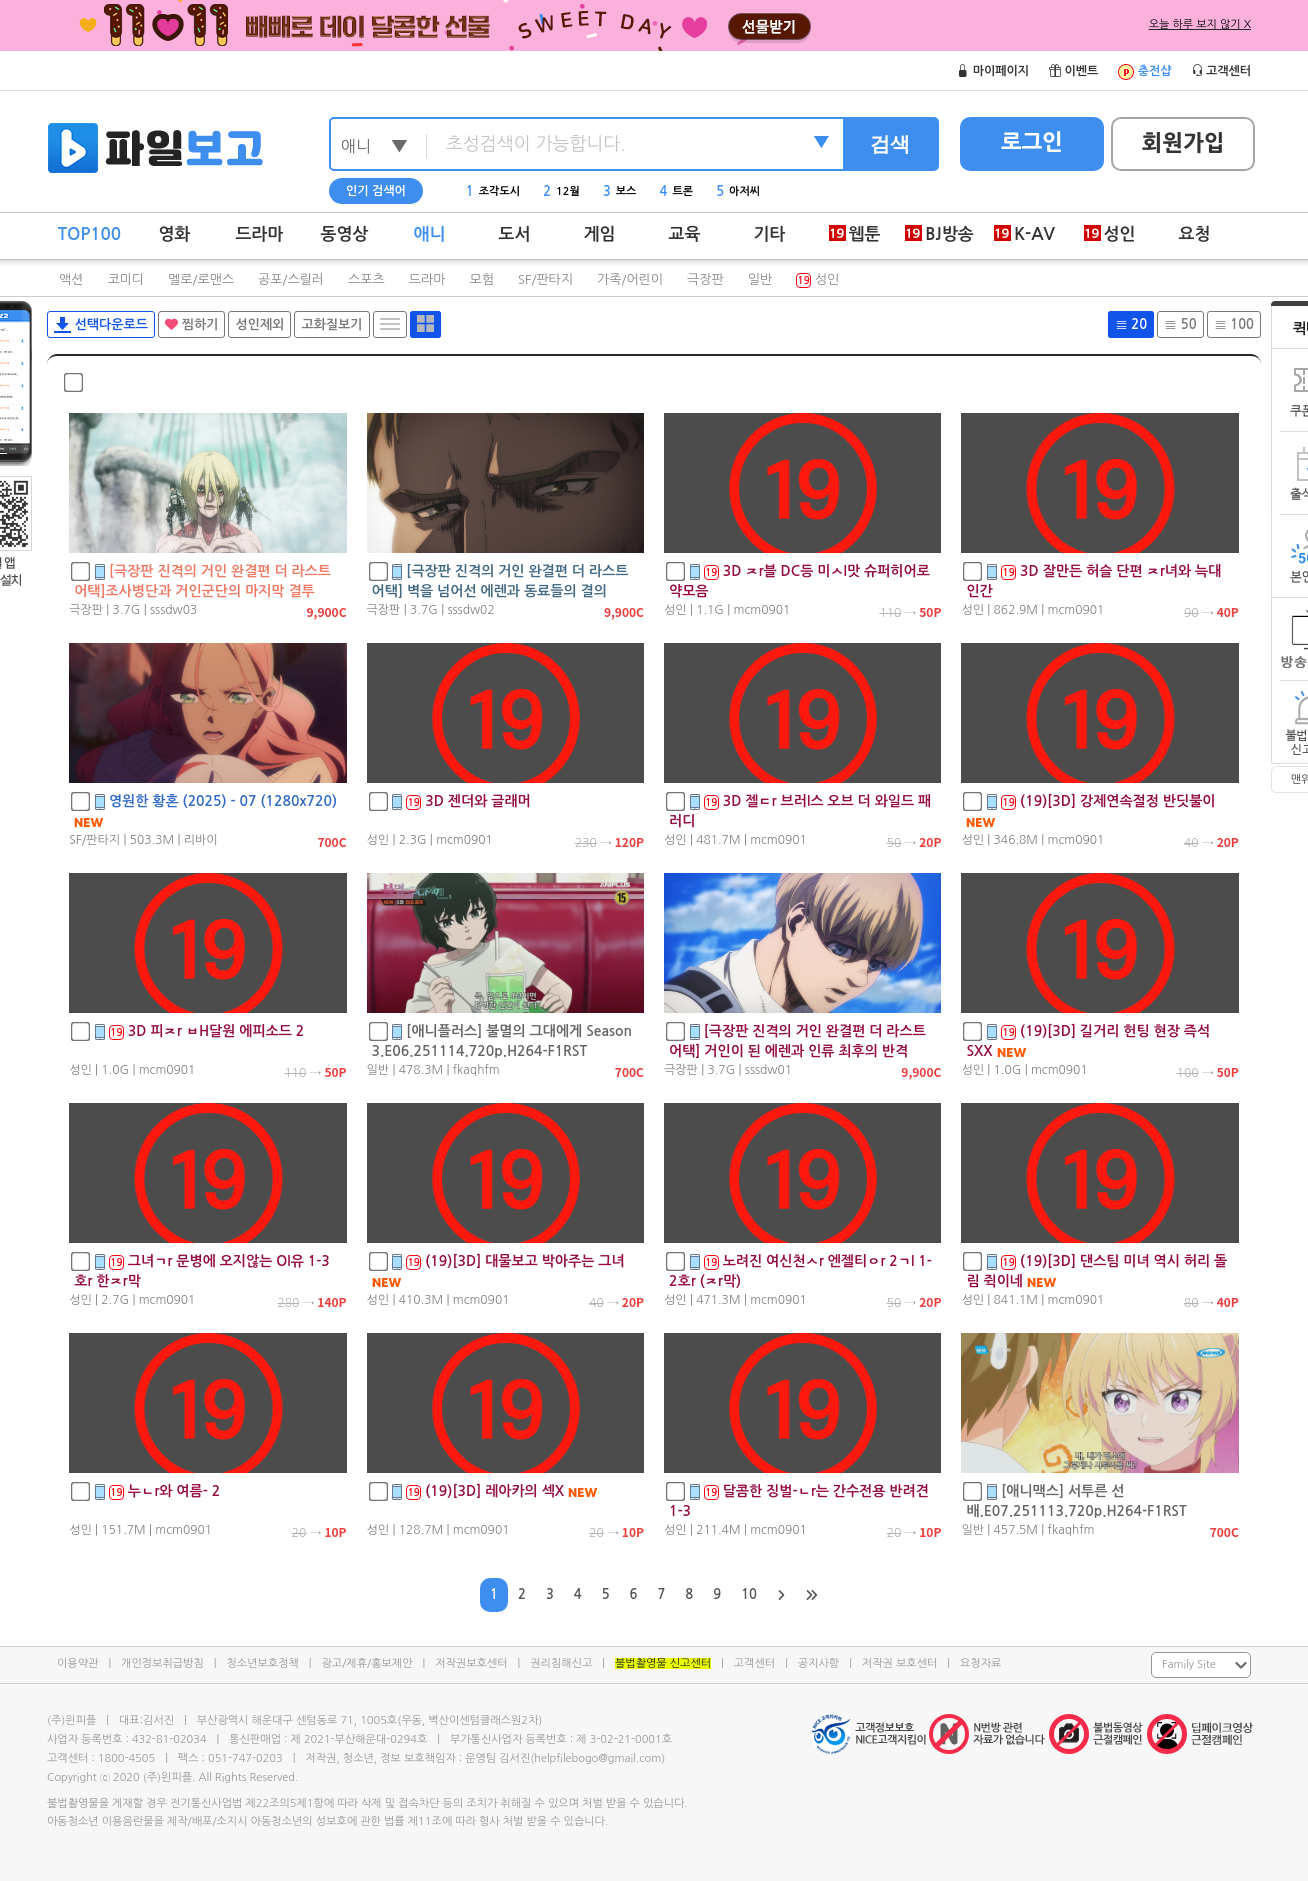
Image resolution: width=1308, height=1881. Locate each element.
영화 (175, 234)
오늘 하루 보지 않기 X (1200, 24)
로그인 (1032, 142)
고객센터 (754, 1663)
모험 (481, 279)
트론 (677, 191)
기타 (770, 234)
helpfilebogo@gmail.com (597, 1758)
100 (1234, 324)
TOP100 (89, 234)
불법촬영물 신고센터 (663, 1663)
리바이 (201, 840)
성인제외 (259, 324)
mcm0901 (762, 610)
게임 (600, 234)
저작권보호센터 (471, 1663)
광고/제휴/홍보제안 (367, 1663)
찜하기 (191, 324)
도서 (515, 234)
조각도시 (493, 191)
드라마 (260, 234)
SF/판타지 (545, 279)
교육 (685, 234)
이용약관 (77, 1663)
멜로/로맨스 (201, 279)
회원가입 (1183, 143)
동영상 (345, 234)
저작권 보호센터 (899, 1663)
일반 (760, 279)
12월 (561, 191)
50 (1180, 324)
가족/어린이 (630, 279)
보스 (620, 191)
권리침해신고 (561, 1663)
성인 (817, 279)
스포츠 (366, 279)
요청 (1195, 234)
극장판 (705, 279)
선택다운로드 (101, 325)
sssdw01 (768, 1070)
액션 (71, 279)
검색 (890, 144)
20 (1131, 324)
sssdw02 (470, 610)
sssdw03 (173, 610)
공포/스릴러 (291, 279)
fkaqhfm (476, 1070)
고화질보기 (331, 324)
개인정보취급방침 (162, 1663)
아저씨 (738, 191)
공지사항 (818, 1663)
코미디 (125, 279)
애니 (430, 234)
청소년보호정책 (262, 1663)
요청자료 (980, 1663)
